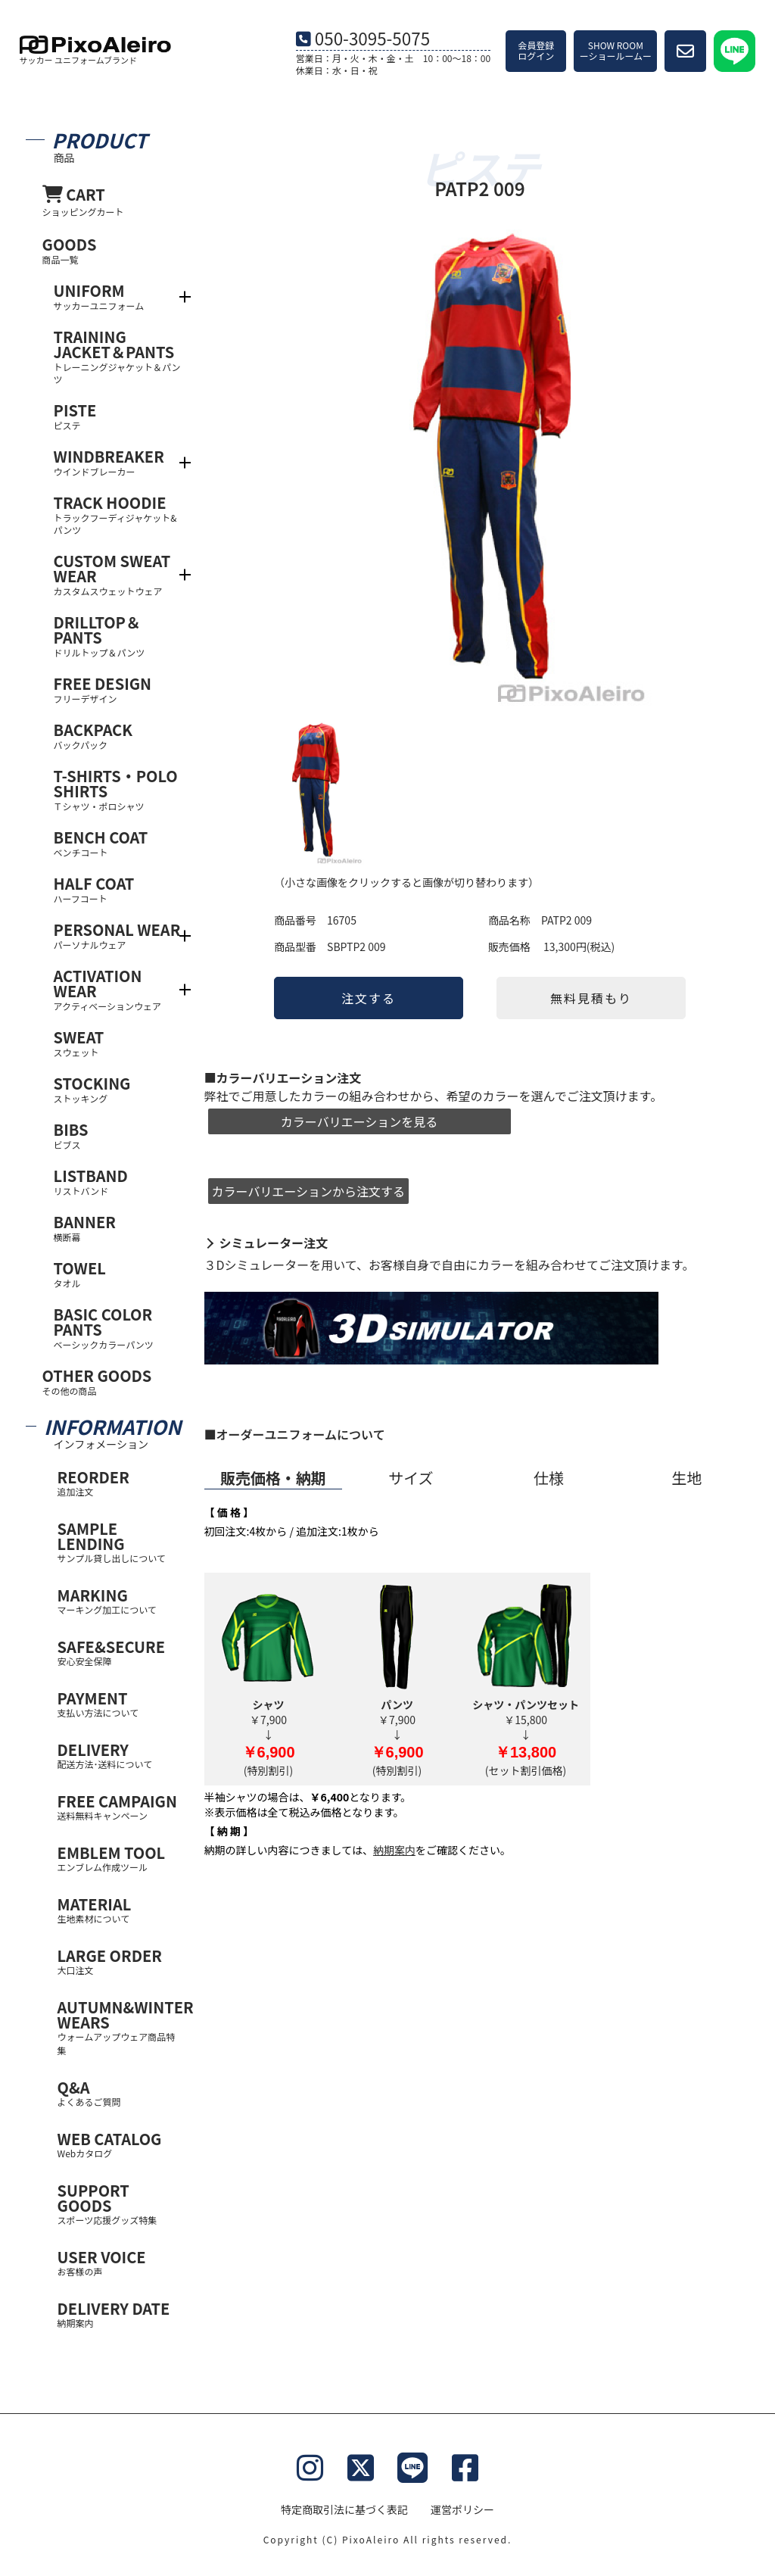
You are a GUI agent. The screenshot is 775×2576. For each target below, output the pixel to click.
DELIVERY (120, 1755)
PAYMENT (120, 1703)
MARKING (120, 1600)
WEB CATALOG (120, 2144)
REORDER (120, 1482)
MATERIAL (120, 1909)
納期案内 (394, 1849)
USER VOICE (120, 2262)
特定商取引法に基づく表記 (344, 2509)
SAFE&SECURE (120, 1652)
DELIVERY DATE (120, 2313)
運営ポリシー (462, 2509)
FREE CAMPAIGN (120, 1806)
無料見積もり (591, 998)
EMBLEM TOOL (120, 1858)
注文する (368, 998)
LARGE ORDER (120, 1960)
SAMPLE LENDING (120, 1541)
